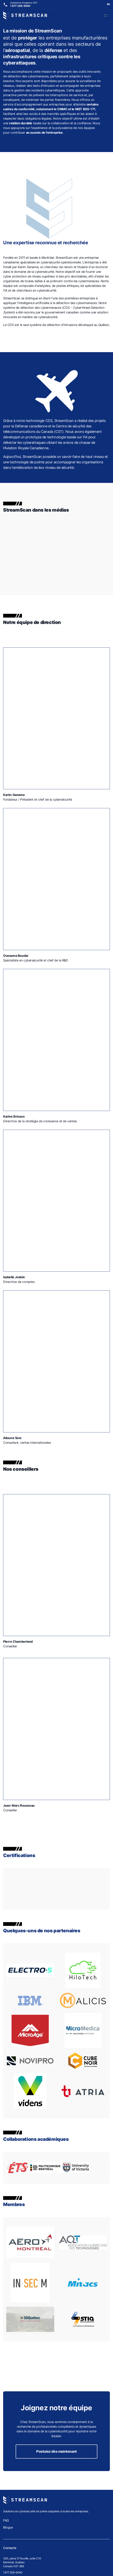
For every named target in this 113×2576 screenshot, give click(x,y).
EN (108, 4)
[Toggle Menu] (105, 15)
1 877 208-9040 (12, 2572)
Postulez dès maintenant (56, 2451)
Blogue (8, 2527)
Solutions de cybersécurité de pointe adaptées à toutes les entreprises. (46, 2511)
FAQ (6, 2520)
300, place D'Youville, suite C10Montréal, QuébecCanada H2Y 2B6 (22, 2562)
